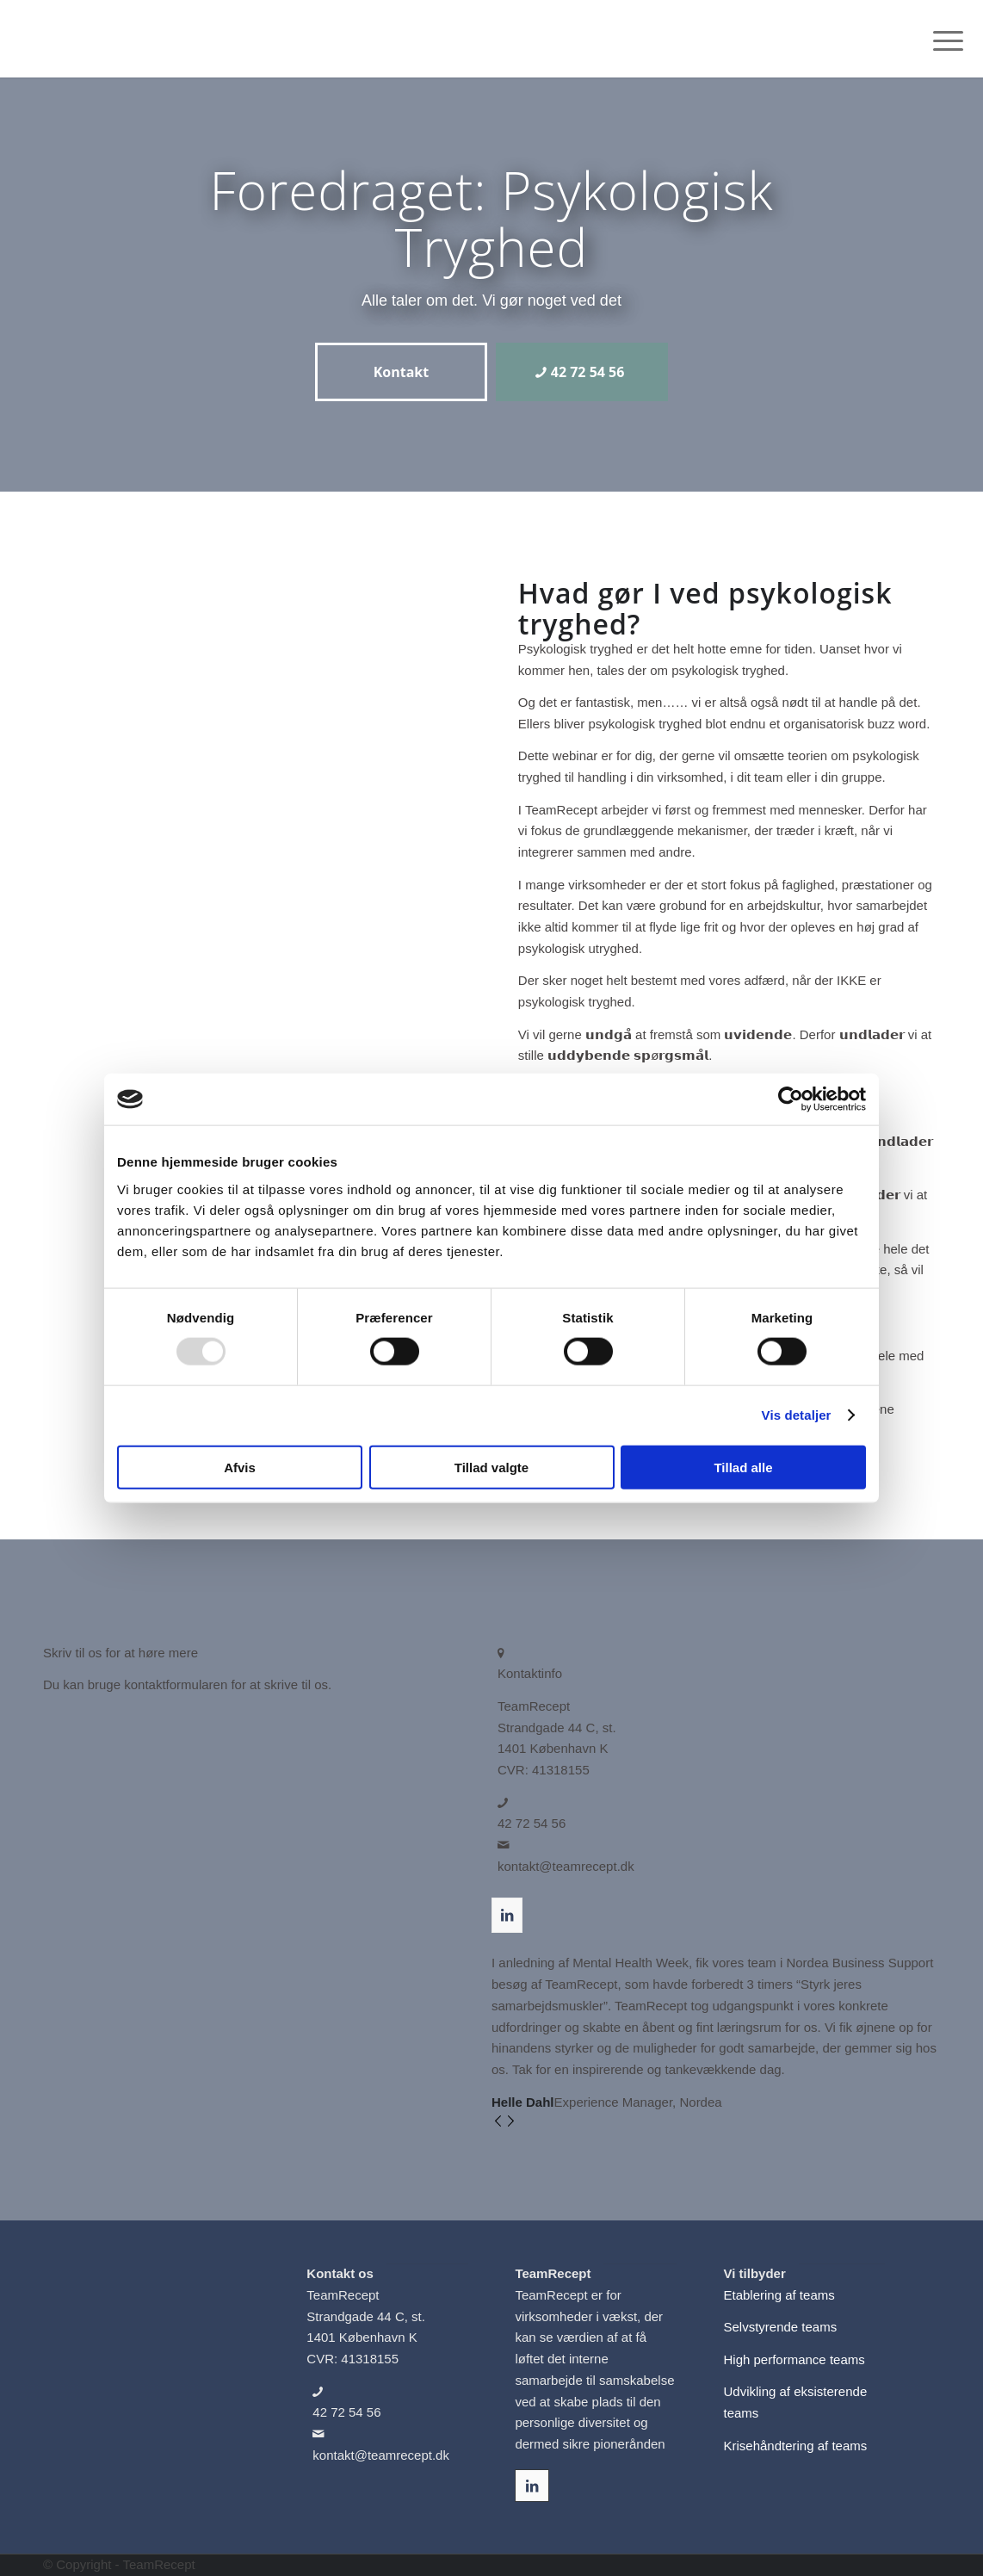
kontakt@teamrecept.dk (566, 1866)
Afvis (240, 1466)
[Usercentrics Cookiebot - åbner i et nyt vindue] (790, 1099)
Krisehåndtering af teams (795, 2445)
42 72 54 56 (532, 1823)
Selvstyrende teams (780, 2326)
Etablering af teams (778, 2295)
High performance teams (793, 2359)
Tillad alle (743, 1466)
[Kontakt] (401, 372)
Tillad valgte (491, 1466)
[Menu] (942, 38)
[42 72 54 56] (582, 372)
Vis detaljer (797, 1415)
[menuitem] (942, 38)
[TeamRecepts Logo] (105, 38)
